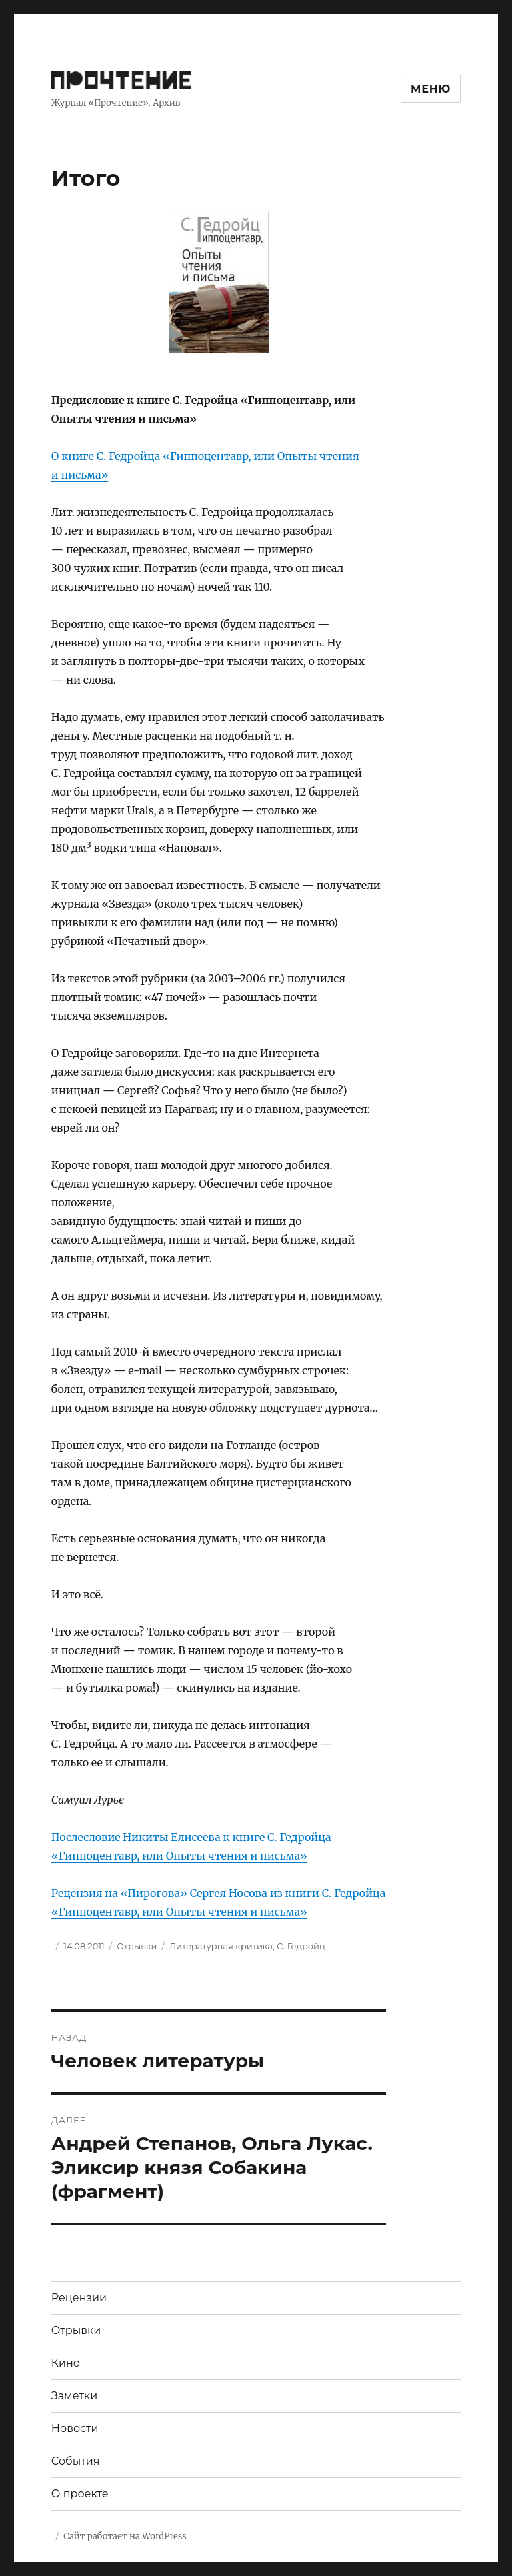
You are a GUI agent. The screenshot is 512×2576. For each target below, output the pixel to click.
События (75, 2461)
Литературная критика (221, 1946)
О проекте (80, 2493)
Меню (431, 89)
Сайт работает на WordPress (124, 2536)
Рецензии (79, 2297)
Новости (75, 2428)
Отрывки (137, 1946)
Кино (65, 2363)
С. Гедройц (301, 1946)
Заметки (74, 2395)
